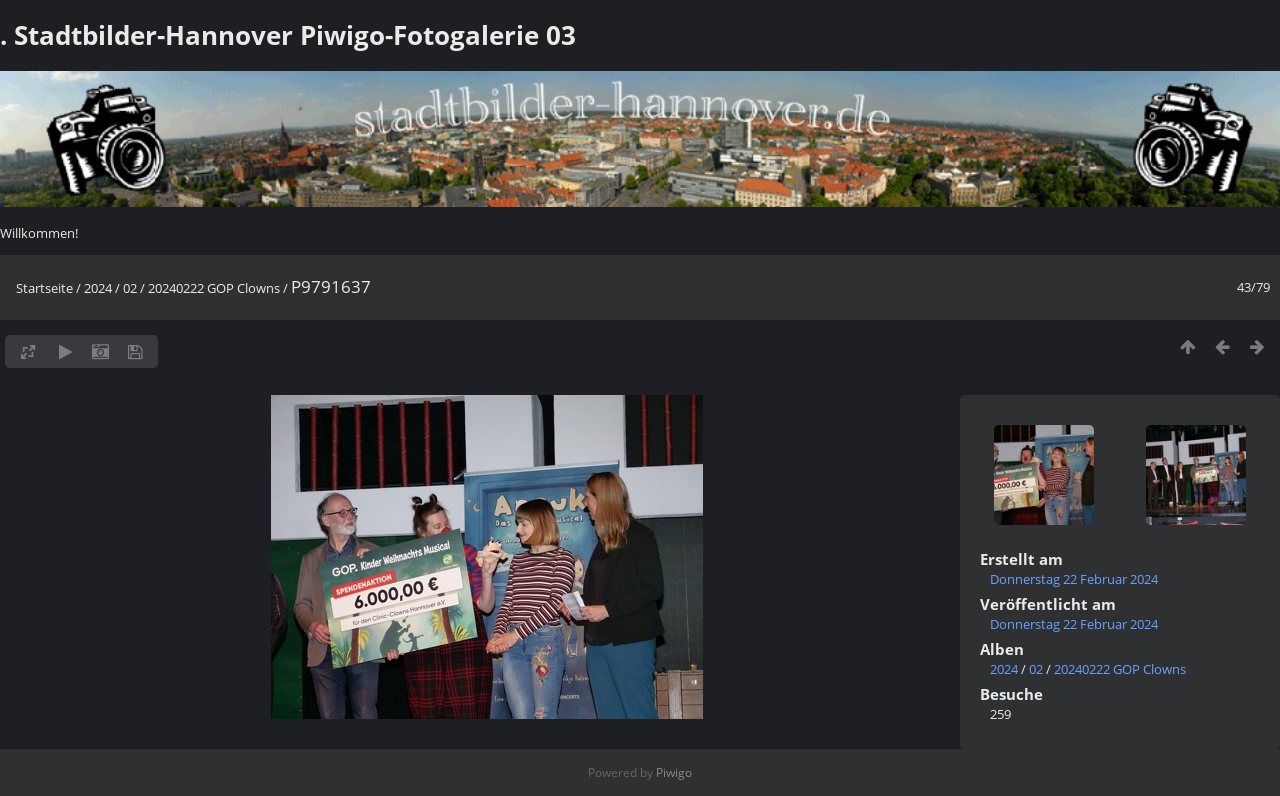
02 (130, 288)
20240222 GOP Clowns (214, 288)
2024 (98, 288)
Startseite (44, 288)
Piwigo (674, 772)
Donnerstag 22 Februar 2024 (1074, 579)
